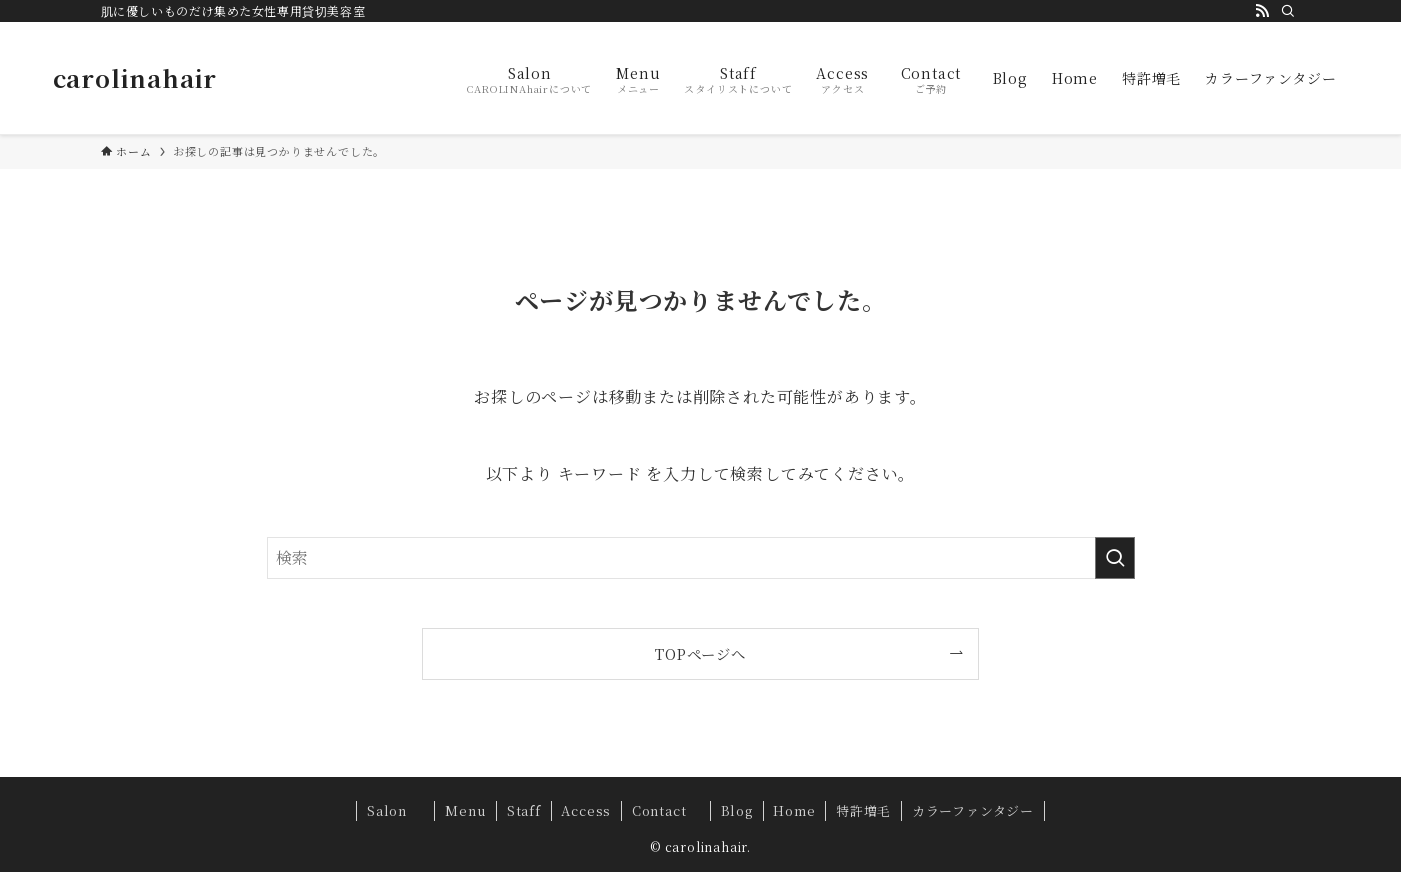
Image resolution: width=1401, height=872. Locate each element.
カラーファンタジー (973, 810)
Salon (396, 810)
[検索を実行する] (1115, 558)
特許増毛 (863, 810)
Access (586, 810)
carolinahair (135, 78)
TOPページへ (700, 653)
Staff (524, 810)
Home (794, 810)
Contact (666, 810)
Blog (737, 810)
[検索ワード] (701, 558)
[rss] (1262, 11)
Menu (465, 810)
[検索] (1288, 11)
